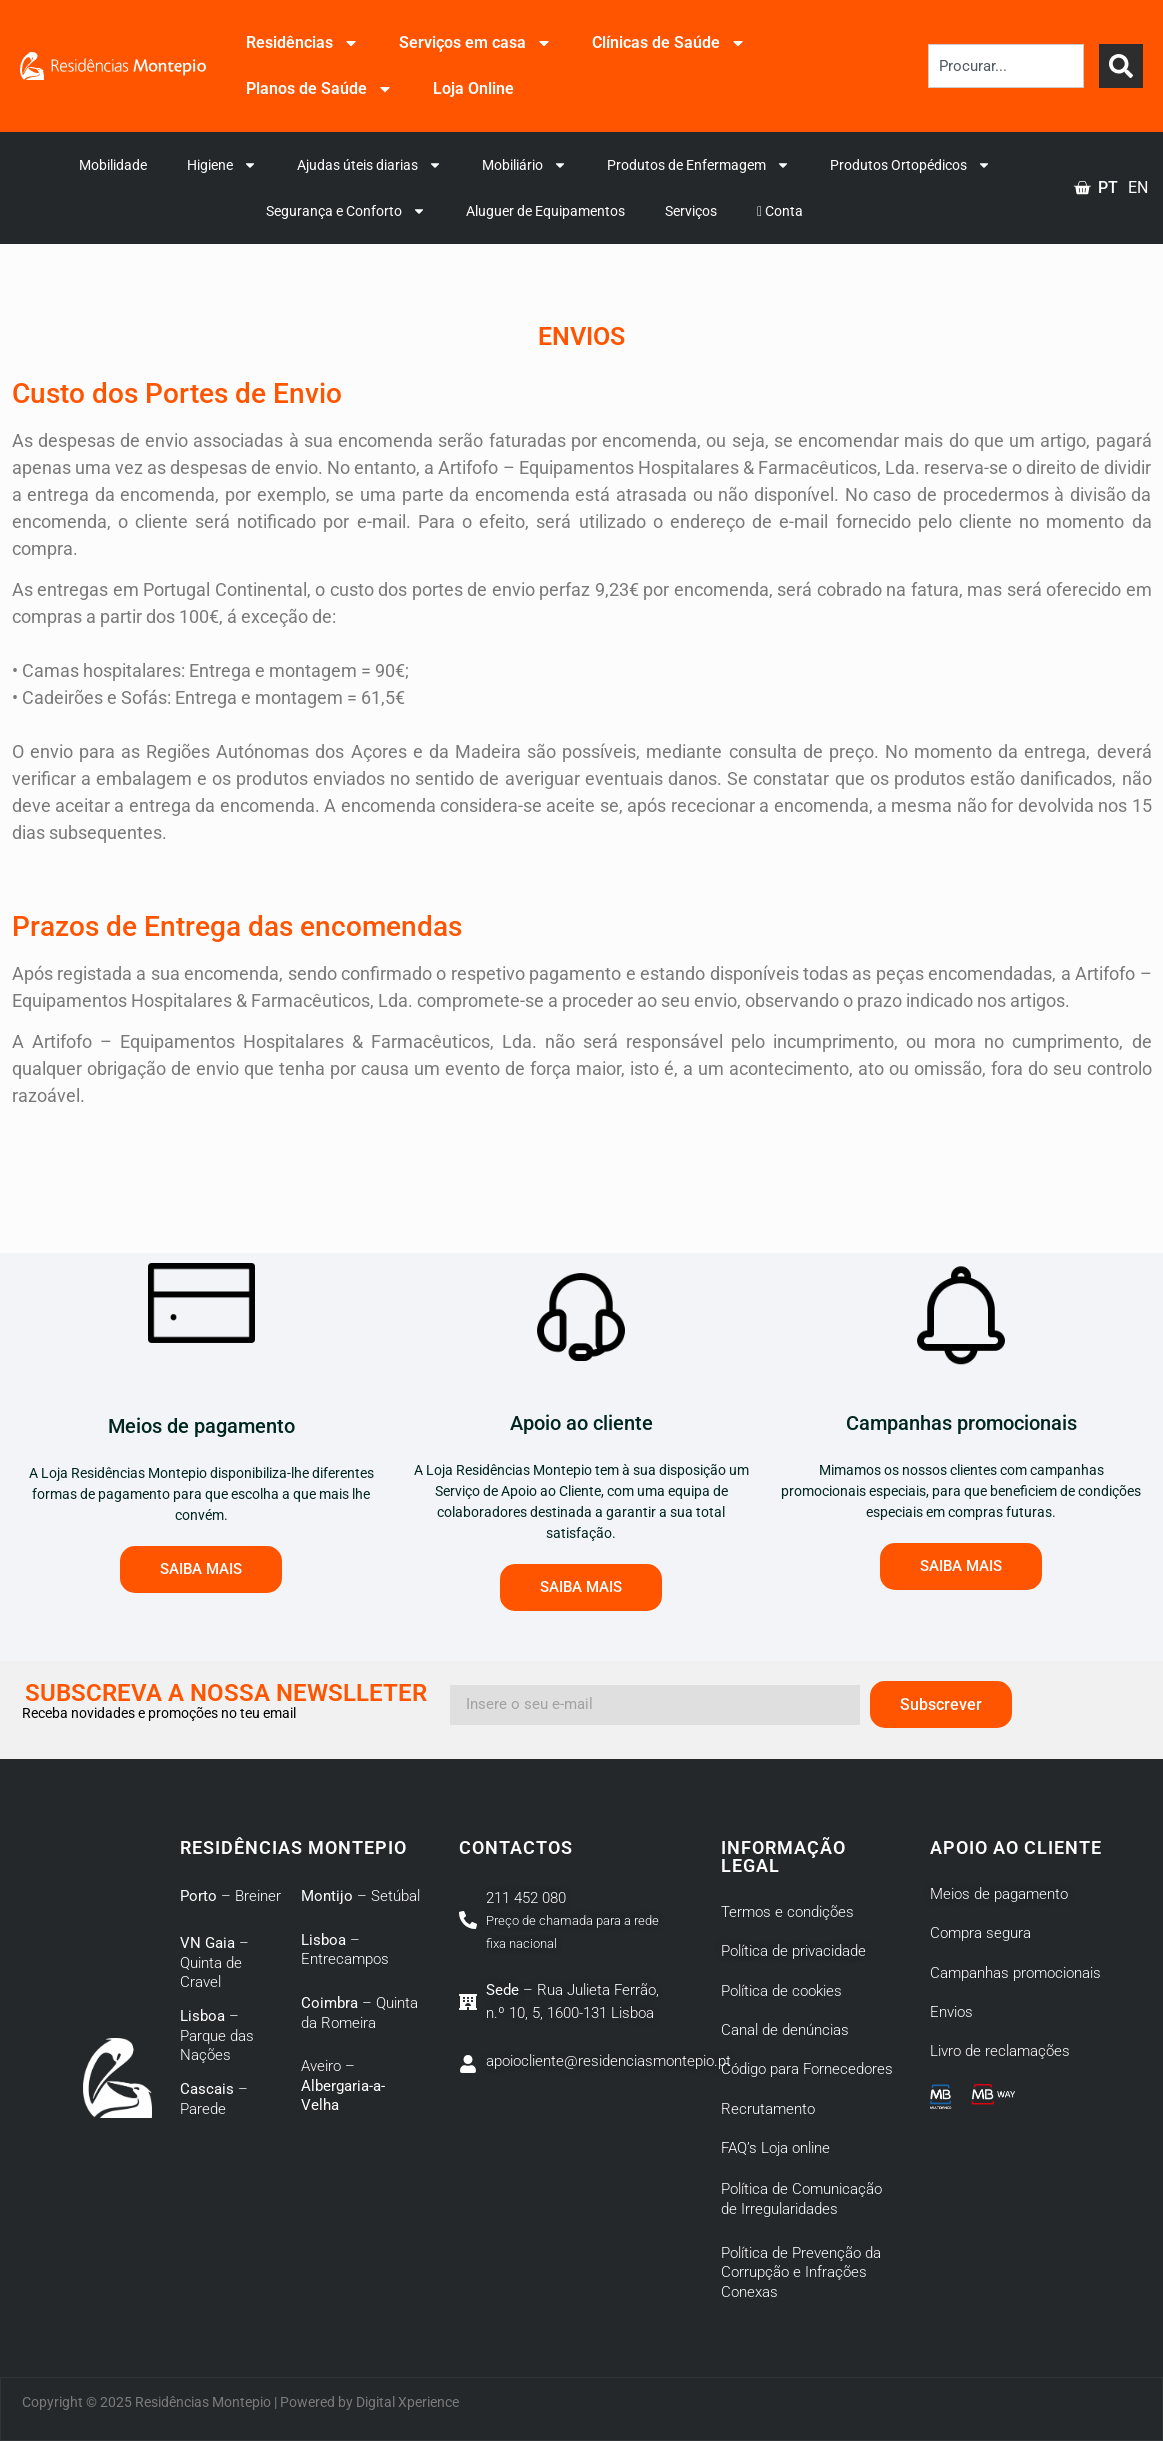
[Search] (1121, 66)
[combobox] (1005, 66)
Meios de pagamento (999, 1894)
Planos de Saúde (319, 89)
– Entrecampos (345, 1950)
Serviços (691, 211)
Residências (302, 43)
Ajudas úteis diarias (369, 165)
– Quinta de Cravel (214, 1962)
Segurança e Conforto (346, 211)
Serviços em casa (475, 43)
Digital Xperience (407, 2402)
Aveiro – (343, 2085)
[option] (1138, 188)
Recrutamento (768, 2109)
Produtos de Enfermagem (698, 165)
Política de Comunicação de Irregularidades (801, 2199)
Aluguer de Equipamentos (545, 211)
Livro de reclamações (1000, 2051)
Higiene (222, 165)
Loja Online (473, 88)
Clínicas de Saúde (669, 43)
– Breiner (230, 1896)
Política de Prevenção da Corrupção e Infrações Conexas (801, 2272)
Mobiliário (524, 165)
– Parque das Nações (217, 2035)
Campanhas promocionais (1015, 1973)
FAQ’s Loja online (775, 2148)
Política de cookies (781, 1991)
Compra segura (980, 1933)
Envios (951, 2012)
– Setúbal (360, 1896)
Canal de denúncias (785, 2030)
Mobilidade (113, 165)
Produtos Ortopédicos (910, 165)
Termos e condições (787, 1912)
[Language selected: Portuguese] (1118, 188)
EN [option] (1138, 187)
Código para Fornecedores (807, 2069)
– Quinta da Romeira (359, 2013)
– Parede (214, 2099)
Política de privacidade (793, 1951)
